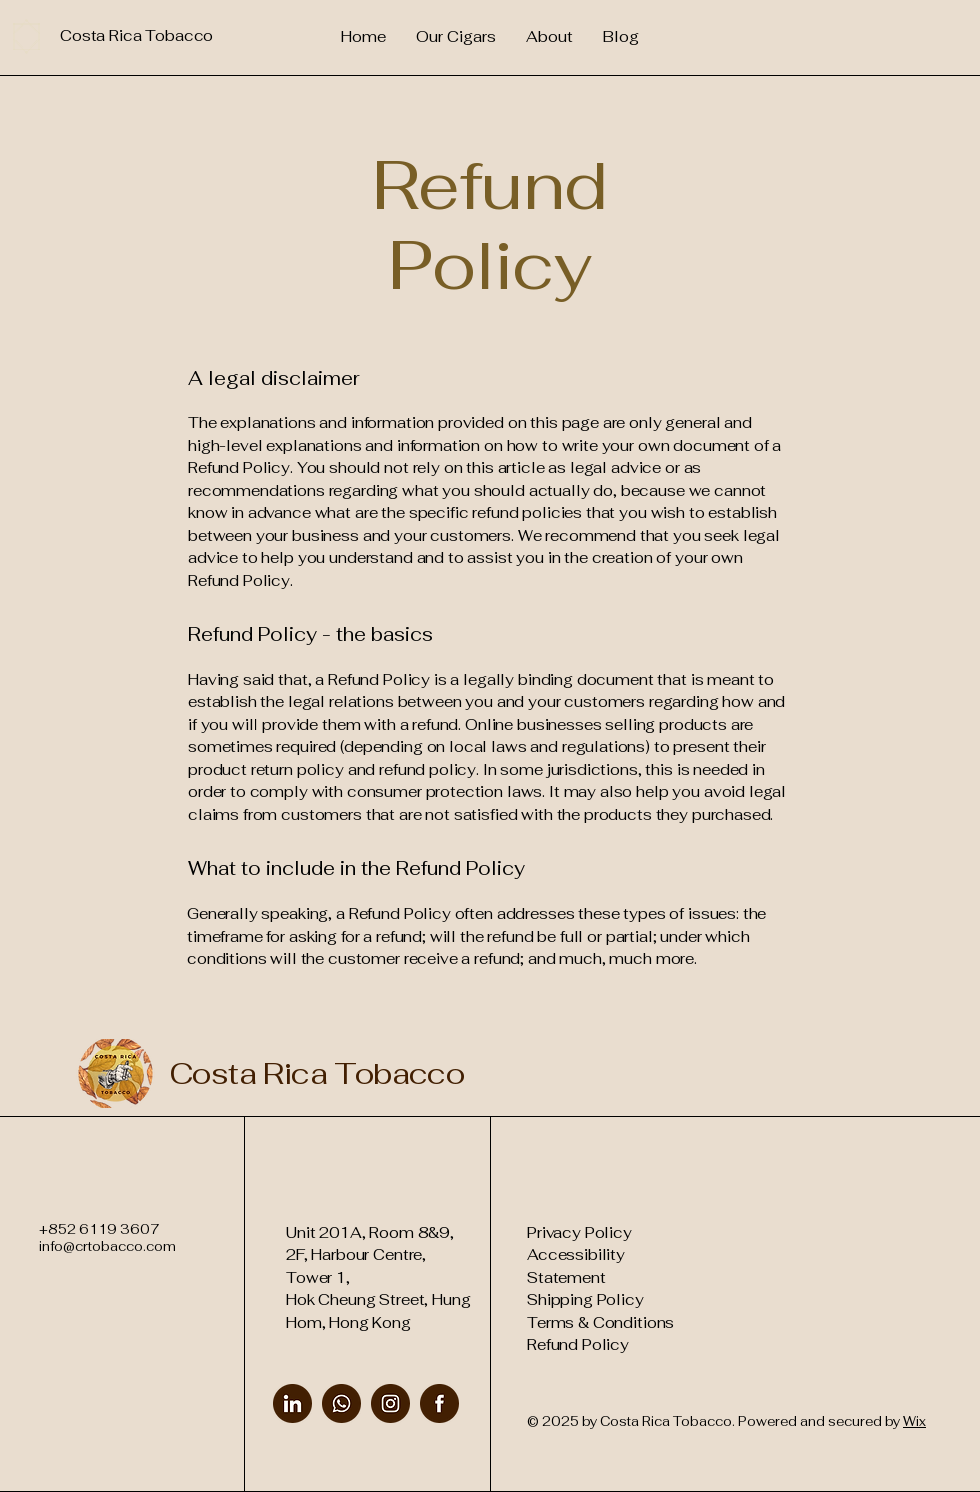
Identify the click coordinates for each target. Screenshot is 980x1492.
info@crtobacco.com (107, 1246)
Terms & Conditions (600, 1322)
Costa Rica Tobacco (316, 1073)
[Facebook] (439, 1403)
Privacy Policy (579, 1232)
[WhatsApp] (341, 1403)
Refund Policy (578, 1344)
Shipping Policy (585, 1299)
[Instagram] (390, 1403)
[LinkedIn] (292, 1403)
